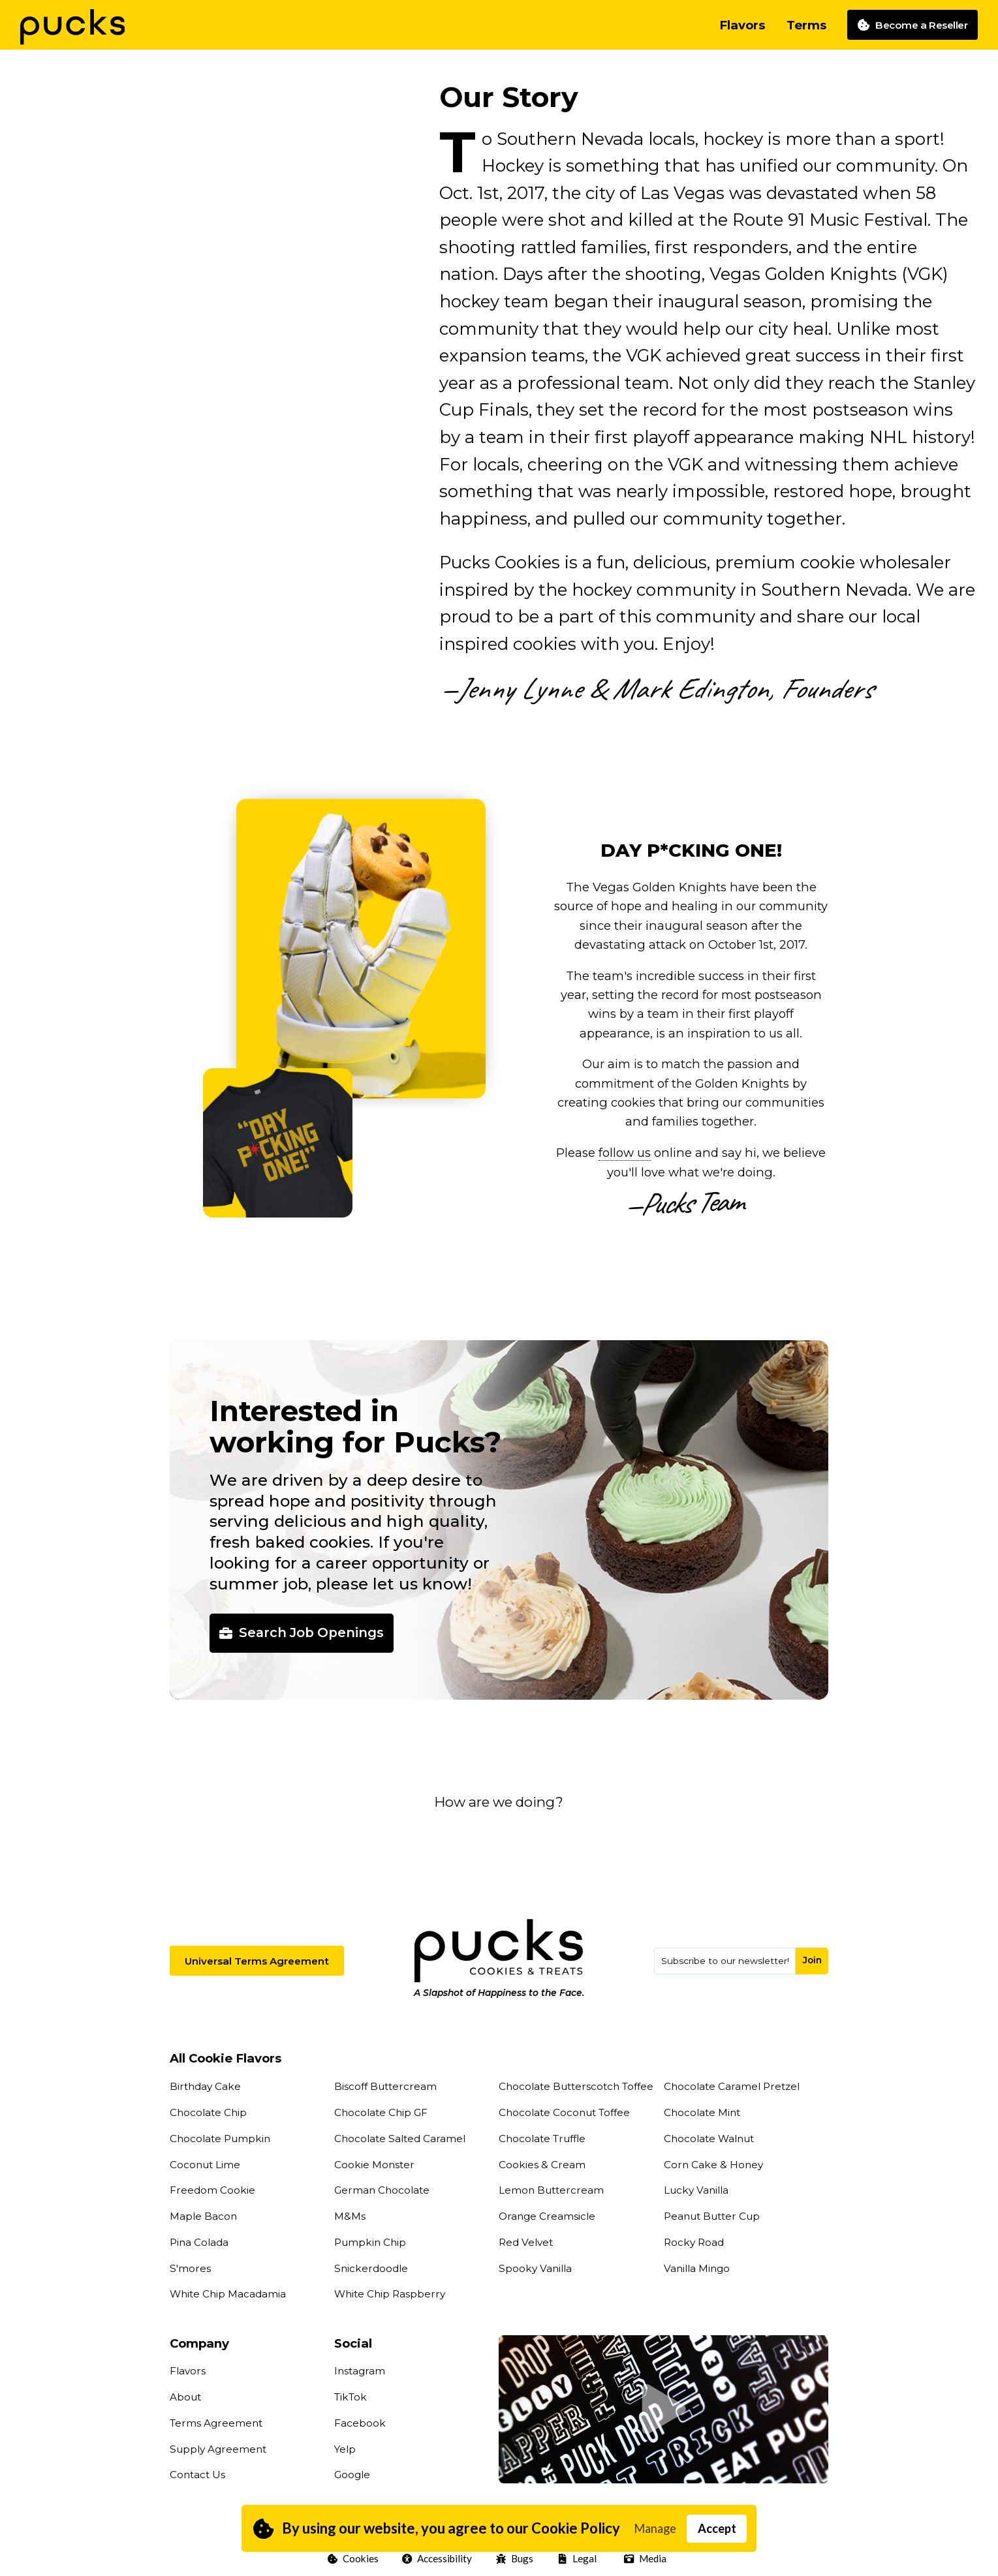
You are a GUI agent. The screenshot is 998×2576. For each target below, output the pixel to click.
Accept (717, 2528)
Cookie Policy (575, 2528)
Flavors (742, 25)
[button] (499, 1288)
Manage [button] (655, 2528)
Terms (806, 25)
